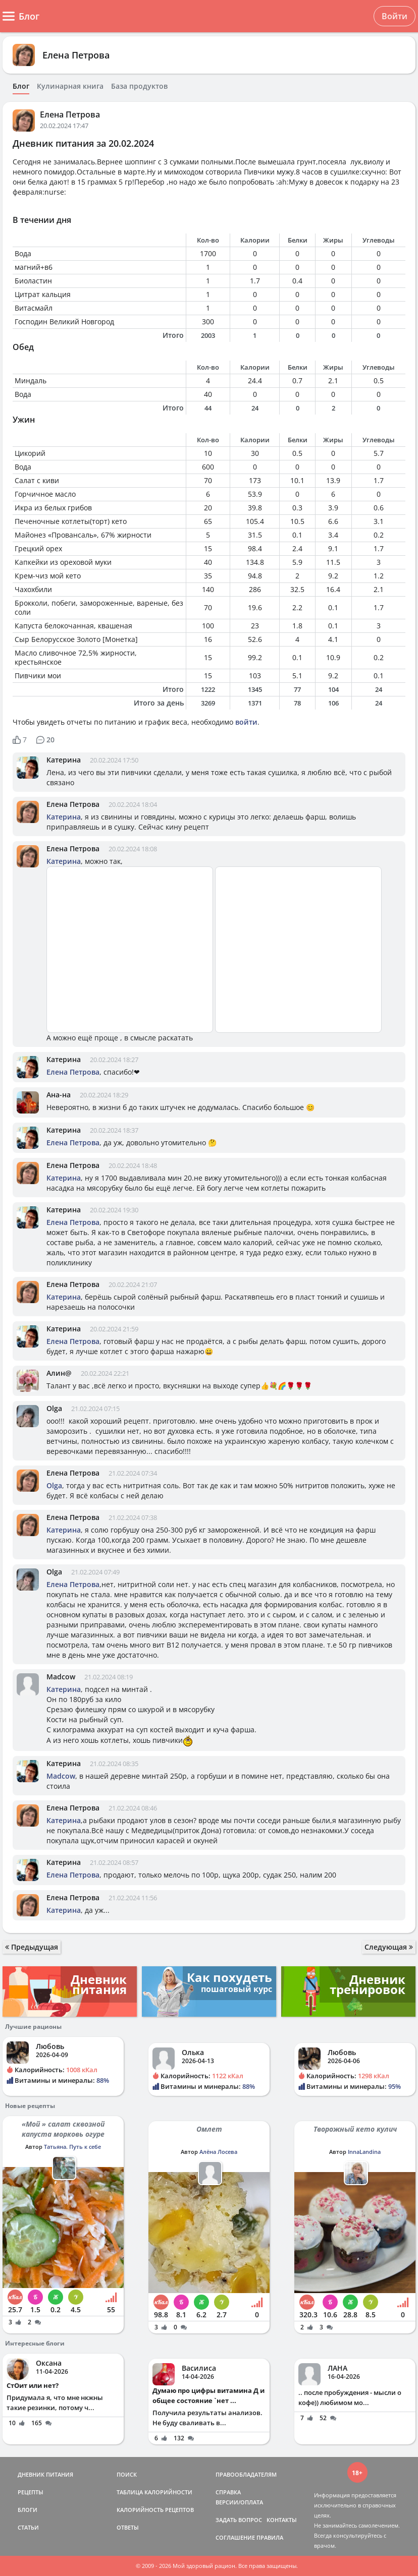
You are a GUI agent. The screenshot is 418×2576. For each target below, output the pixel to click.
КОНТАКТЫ (282, 2520)
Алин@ (59, 1373)
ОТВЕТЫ (128, 2527)
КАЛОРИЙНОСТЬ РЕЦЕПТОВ (155, 2509)
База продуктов (139, 86)
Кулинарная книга (70, 86)
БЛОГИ (27, 2509)
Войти (394, 16)
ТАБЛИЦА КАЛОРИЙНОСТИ (154, 2492)
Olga (54, 1408)
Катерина (63, 760)
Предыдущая (31, 1947)
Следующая (388, 1947)
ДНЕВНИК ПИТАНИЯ (45, 2474)
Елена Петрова (76, 55)
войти (246, 722)
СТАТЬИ (28, 2527)
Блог (21, 86)
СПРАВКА (228, 2492)
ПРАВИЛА (269, 2537)
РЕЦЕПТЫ (30, 2492)
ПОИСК (127, 2474)
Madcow (60, 1676)
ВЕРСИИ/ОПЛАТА (239, 2502)
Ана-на (58, 1094)
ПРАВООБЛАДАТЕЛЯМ (246, 2474)
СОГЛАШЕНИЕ (235, 2537)
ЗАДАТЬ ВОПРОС (239, 2520)
